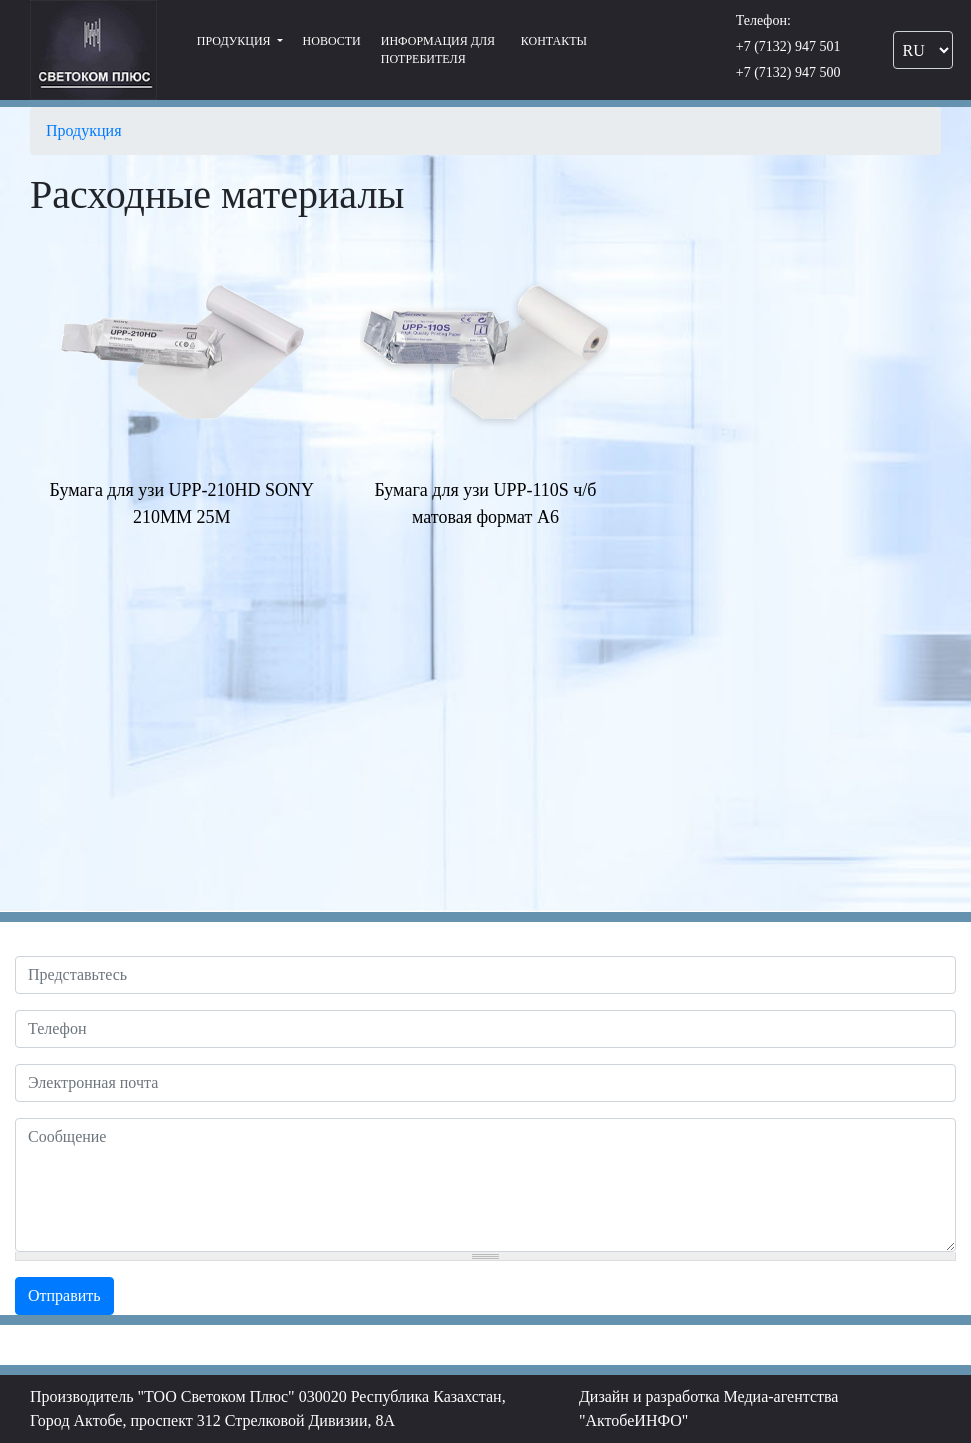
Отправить (64, 1295)
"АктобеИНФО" (634, 1420)
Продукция (235, 41)
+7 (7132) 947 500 (788, 72)
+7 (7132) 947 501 (788, 46)
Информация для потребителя (438, 50)
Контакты (554, 41)
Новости (332, 41)
